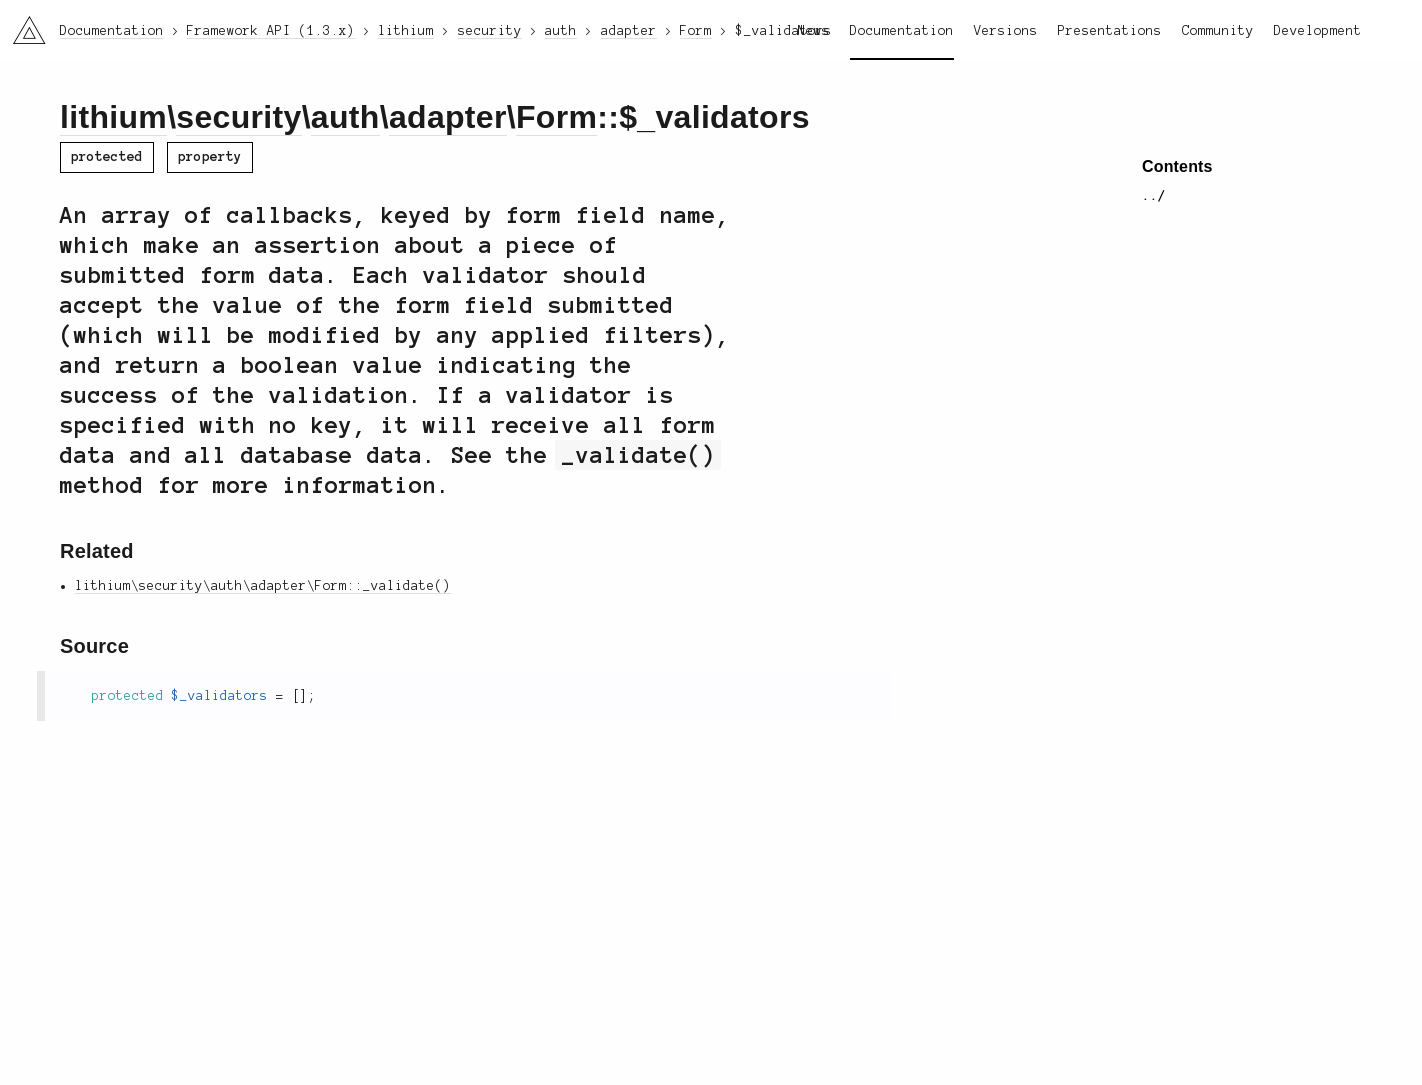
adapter (448, 117)
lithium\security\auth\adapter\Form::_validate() (263, 586)
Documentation (902, 31)
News (814, 31)
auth (345, 117)
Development (1318, 31)
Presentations (1110, 31)
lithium (113, 117)
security (238, 117)
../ (1154, 196)
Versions (1006, 31)
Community (1218, 31)
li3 (22, 24)
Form (556, 117)
